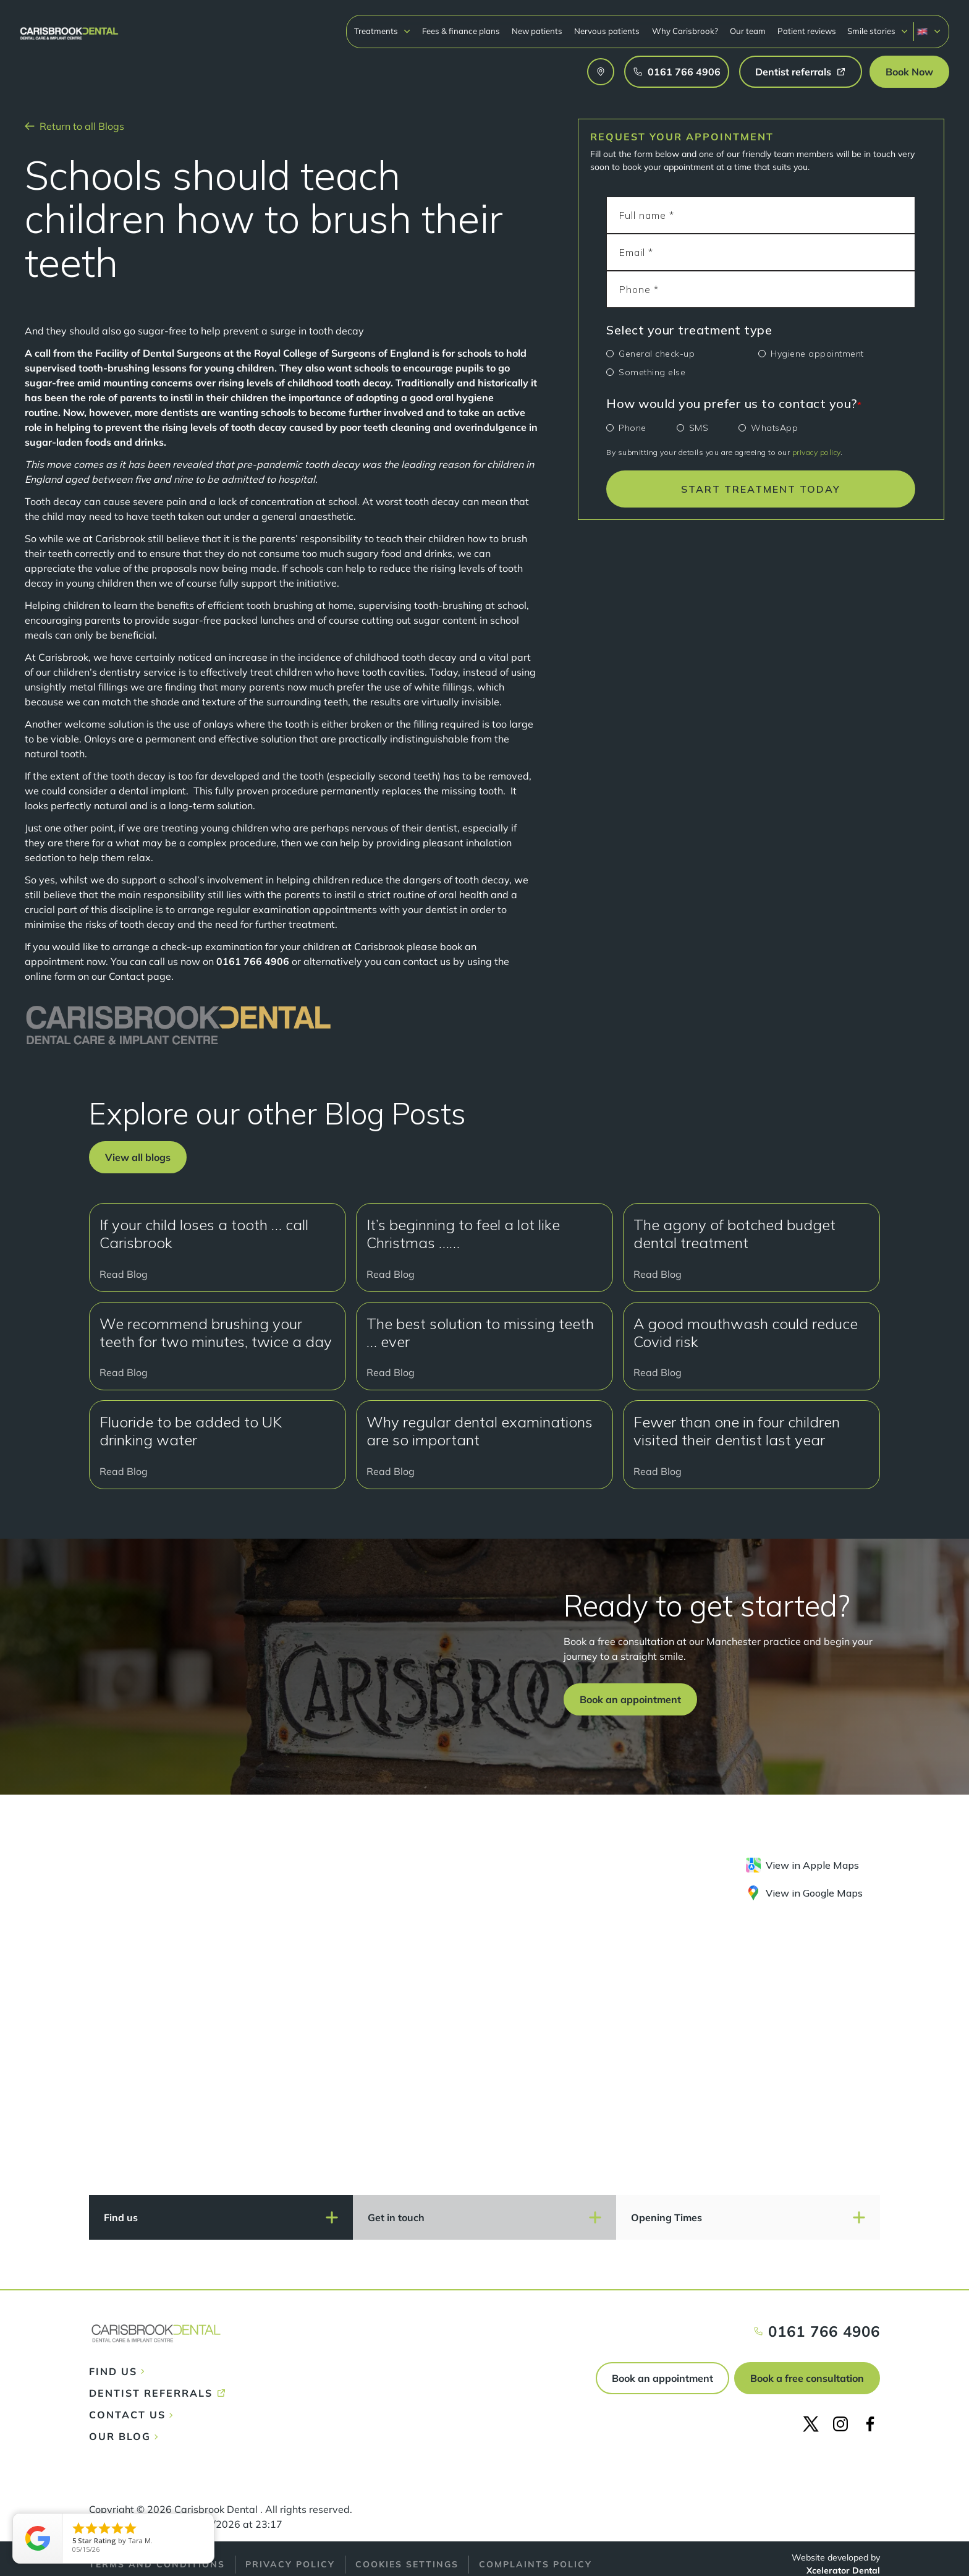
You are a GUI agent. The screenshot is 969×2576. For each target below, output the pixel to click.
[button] (382, 31)
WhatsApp (774, 427)
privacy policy (816, 452)
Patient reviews (806, 31)
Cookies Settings (407, 2564)
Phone (632, 427)
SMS (699, 427)
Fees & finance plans (461, 31)
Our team (748, 31)
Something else (652, 372)
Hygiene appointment (817, 353)
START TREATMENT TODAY (760, 489)
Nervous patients (607, 31)
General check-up (657, 353)
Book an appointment (662, 2378)
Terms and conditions (157, 2564)
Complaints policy (535, 2564)
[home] (69, 27)
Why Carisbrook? (685, 31)
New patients (537, 31)
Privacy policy (290, 2564)
